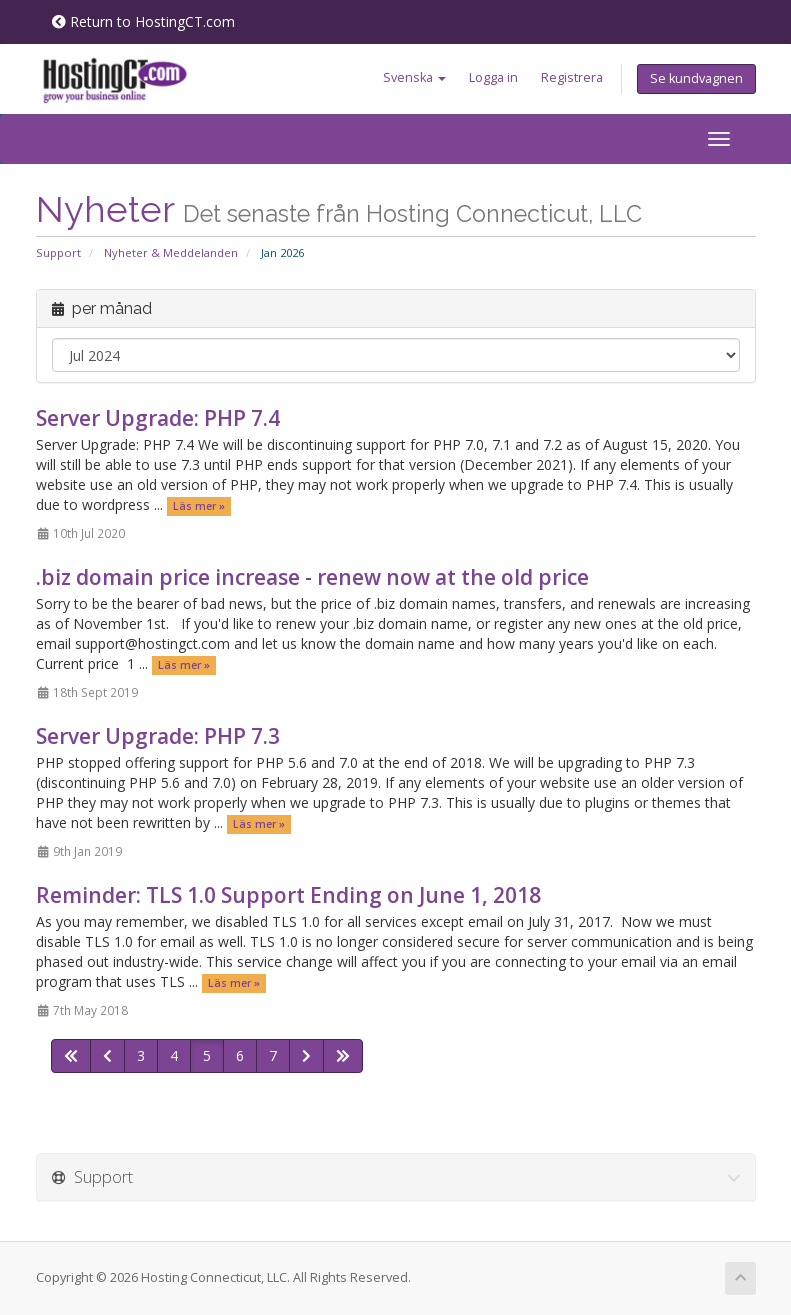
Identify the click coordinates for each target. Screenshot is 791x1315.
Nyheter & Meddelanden (171, 252)
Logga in (493, 77)
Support (58, 252)
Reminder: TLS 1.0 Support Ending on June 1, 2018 (288, 895)
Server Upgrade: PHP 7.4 (158, 418)
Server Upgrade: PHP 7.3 (158, 736)
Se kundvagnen (696, 78)
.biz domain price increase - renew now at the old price (312, 577)
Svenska (414, 77)
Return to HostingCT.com (143, 21)
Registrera (572, 77)
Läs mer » (199, 506)
